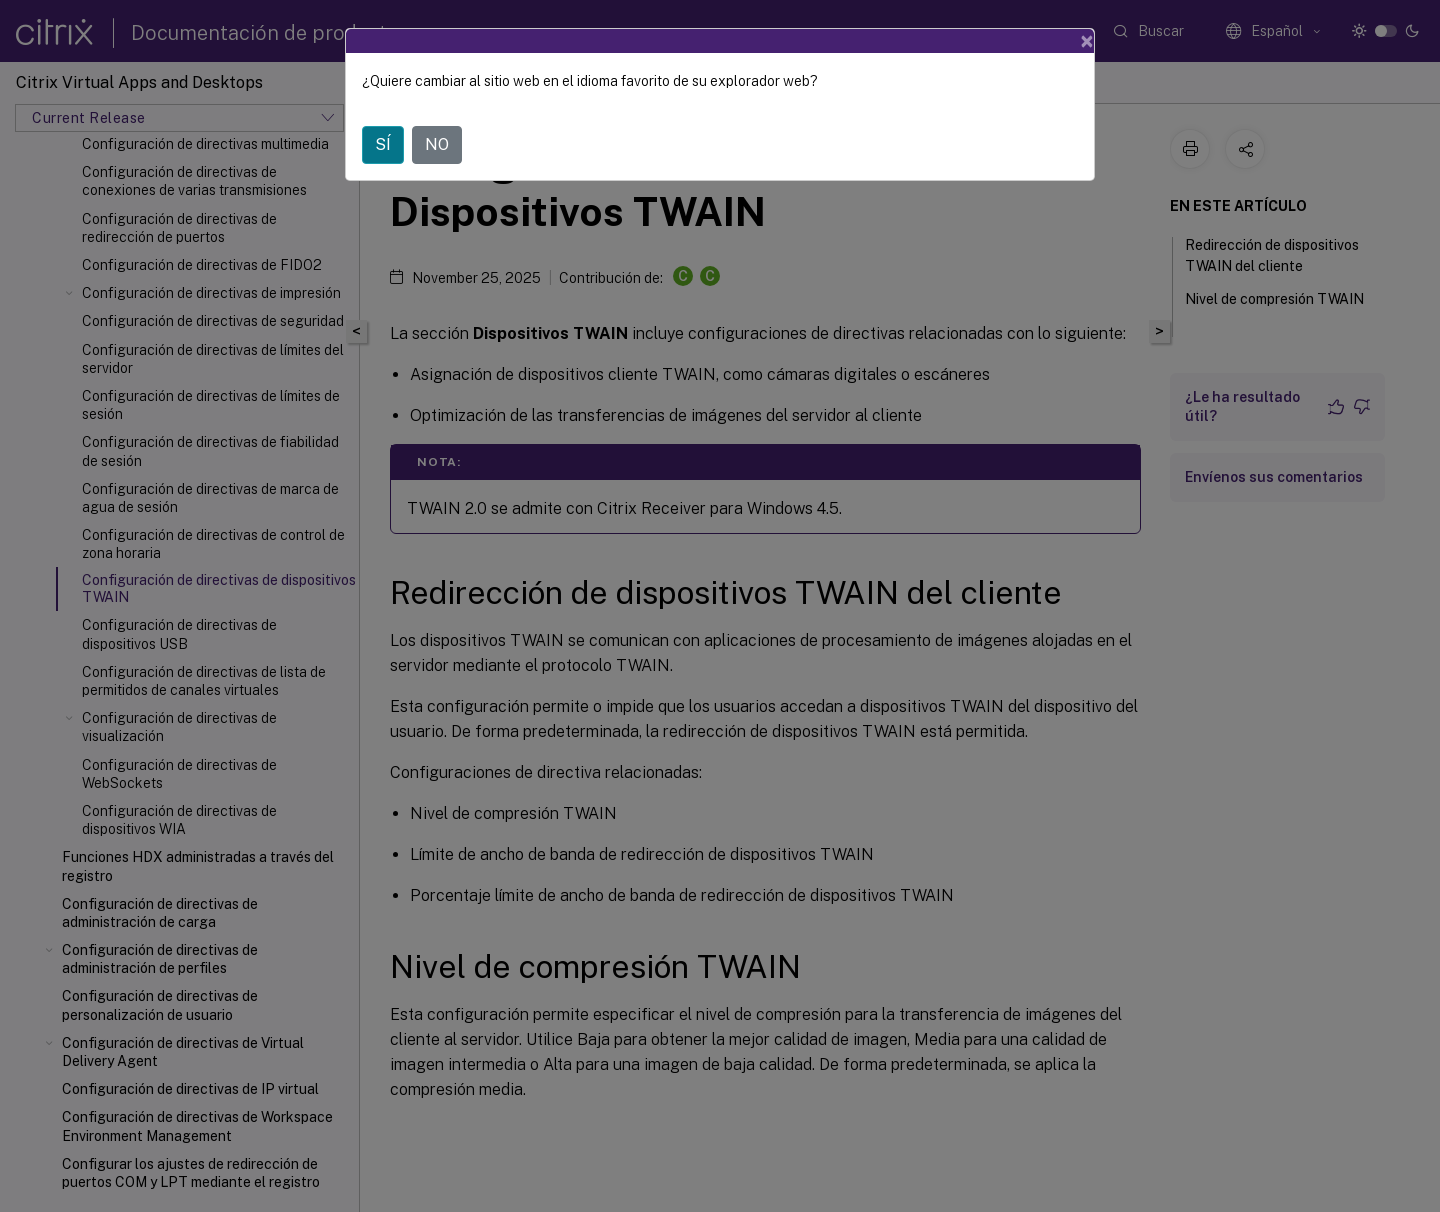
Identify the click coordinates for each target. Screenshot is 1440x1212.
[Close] (1087, 41)
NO (437, 144)
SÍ (383, 144)
